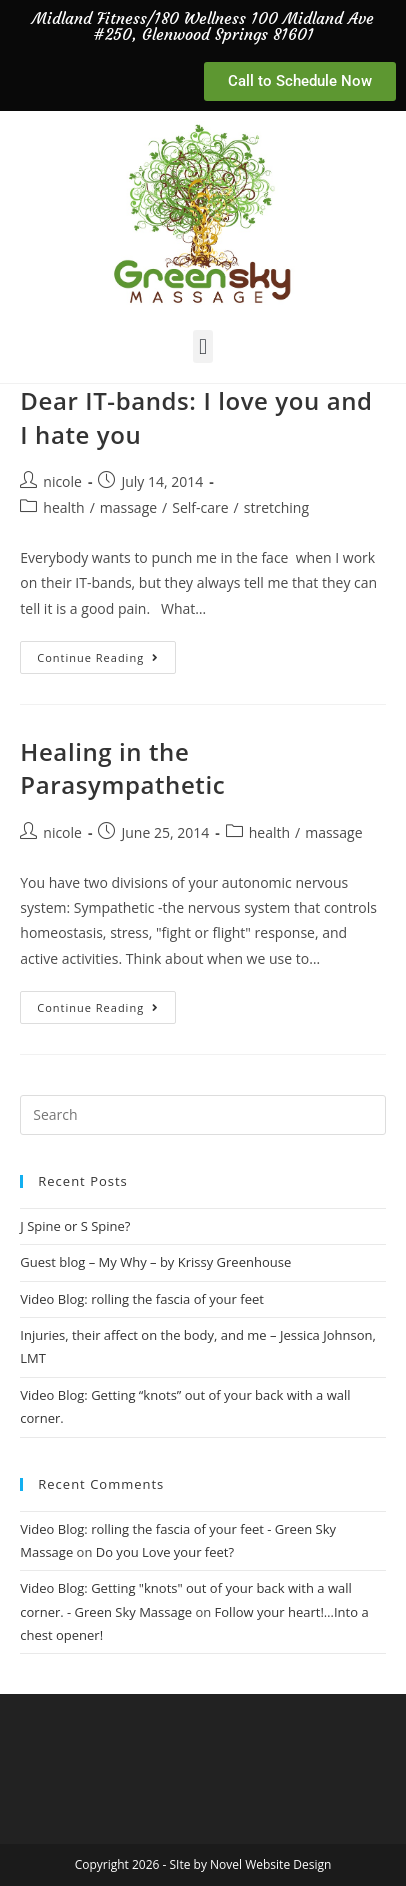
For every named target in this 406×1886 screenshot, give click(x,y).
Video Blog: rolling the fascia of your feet (142, 1299)
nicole (62, 481)
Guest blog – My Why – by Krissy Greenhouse (155, 1262)
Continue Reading (106, 653)
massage (128, 507)
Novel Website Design (270, 1864)
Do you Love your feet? (165, 1552)
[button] (202, 346)
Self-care (200, 507)
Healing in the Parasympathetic (122, 768)
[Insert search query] (202, 1115)
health (63, 507)
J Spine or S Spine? (75, 1226)
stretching (276, 507)
